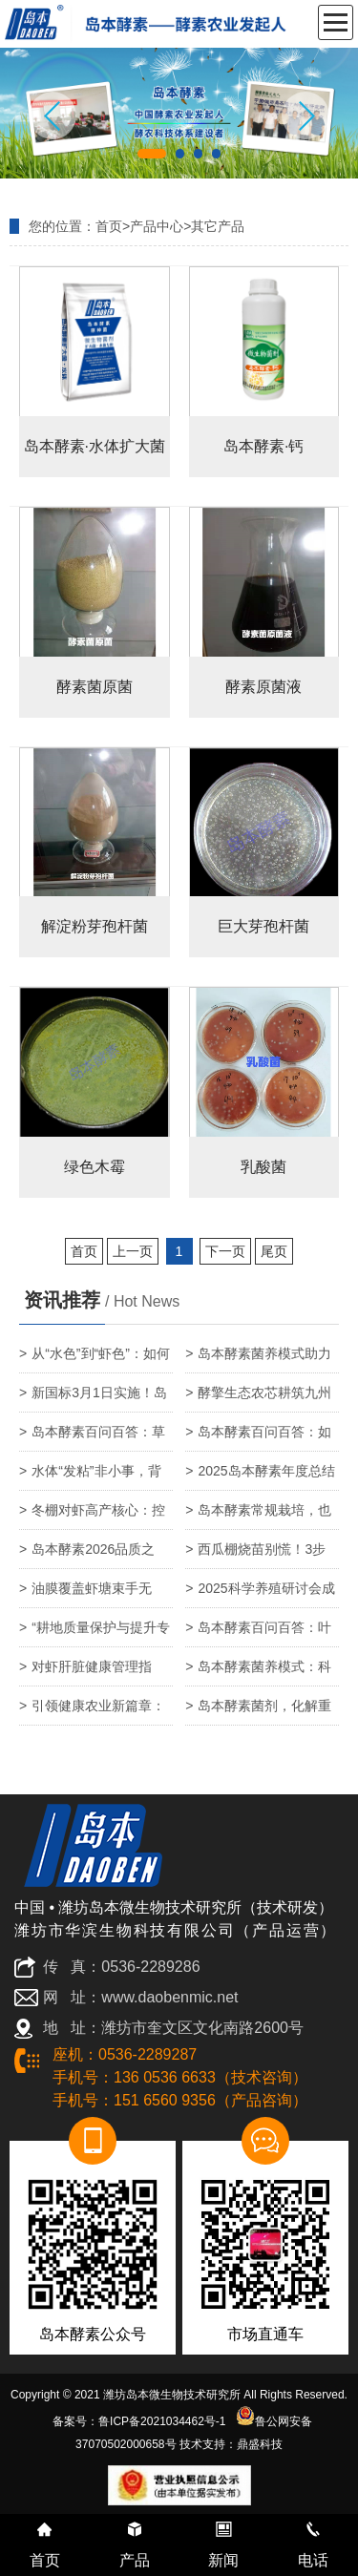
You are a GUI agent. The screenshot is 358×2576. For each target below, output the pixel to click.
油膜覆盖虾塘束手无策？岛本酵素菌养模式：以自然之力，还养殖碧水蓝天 (92, 1594)
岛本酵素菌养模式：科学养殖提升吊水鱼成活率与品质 (258, 1672)
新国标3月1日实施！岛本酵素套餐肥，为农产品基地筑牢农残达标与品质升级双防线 (93, 1399)
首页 (108, 226)
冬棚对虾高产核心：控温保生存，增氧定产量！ (92, 1516)
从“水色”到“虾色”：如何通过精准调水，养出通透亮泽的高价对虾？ (94, 1359)
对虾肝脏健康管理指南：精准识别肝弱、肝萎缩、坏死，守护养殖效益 (92, 1672)
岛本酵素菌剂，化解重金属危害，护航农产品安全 (258, 1712)
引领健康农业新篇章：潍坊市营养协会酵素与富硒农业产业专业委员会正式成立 (92, 1712)
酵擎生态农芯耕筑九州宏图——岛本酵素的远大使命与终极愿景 (258, 1399)
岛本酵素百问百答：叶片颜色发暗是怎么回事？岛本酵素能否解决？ (258, 1633)
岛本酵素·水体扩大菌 (94, 446)
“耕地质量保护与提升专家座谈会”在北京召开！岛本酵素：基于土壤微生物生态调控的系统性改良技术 (95, 1633)
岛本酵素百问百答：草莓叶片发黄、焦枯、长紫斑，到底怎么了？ (92, 1438)
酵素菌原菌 (94, 687)
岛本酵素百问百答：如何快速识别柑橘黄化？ (258, 1438)
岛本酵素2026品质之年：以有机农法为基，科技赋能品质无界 (92, 1555)
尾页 (274, 1251)
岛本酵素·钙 (263, 446)
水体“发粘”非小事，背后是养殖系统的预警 (90, 1477)
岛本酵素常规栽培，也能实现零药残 (258, 1516)
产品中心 (156, 226)
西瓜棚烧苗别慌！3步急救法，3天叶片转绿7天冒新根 (259, 1555)
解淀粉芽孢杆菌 (94, 926)
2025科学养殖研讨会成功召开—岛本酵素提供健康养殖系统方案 (259, 1594)
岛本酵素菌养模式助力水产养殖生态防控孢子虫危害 (258, 1359)
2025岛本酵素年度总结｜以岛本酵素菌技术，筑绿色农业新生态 (259, 1477)
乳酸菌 (263, 1167)
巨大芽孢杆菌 (263, 926)
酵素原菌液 (263, 687)
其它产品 (217, 226)
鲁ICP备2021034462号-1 (161, 2421)
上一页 (133, 1251)
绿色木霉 (94, 1167)
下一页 (225, 1251)
